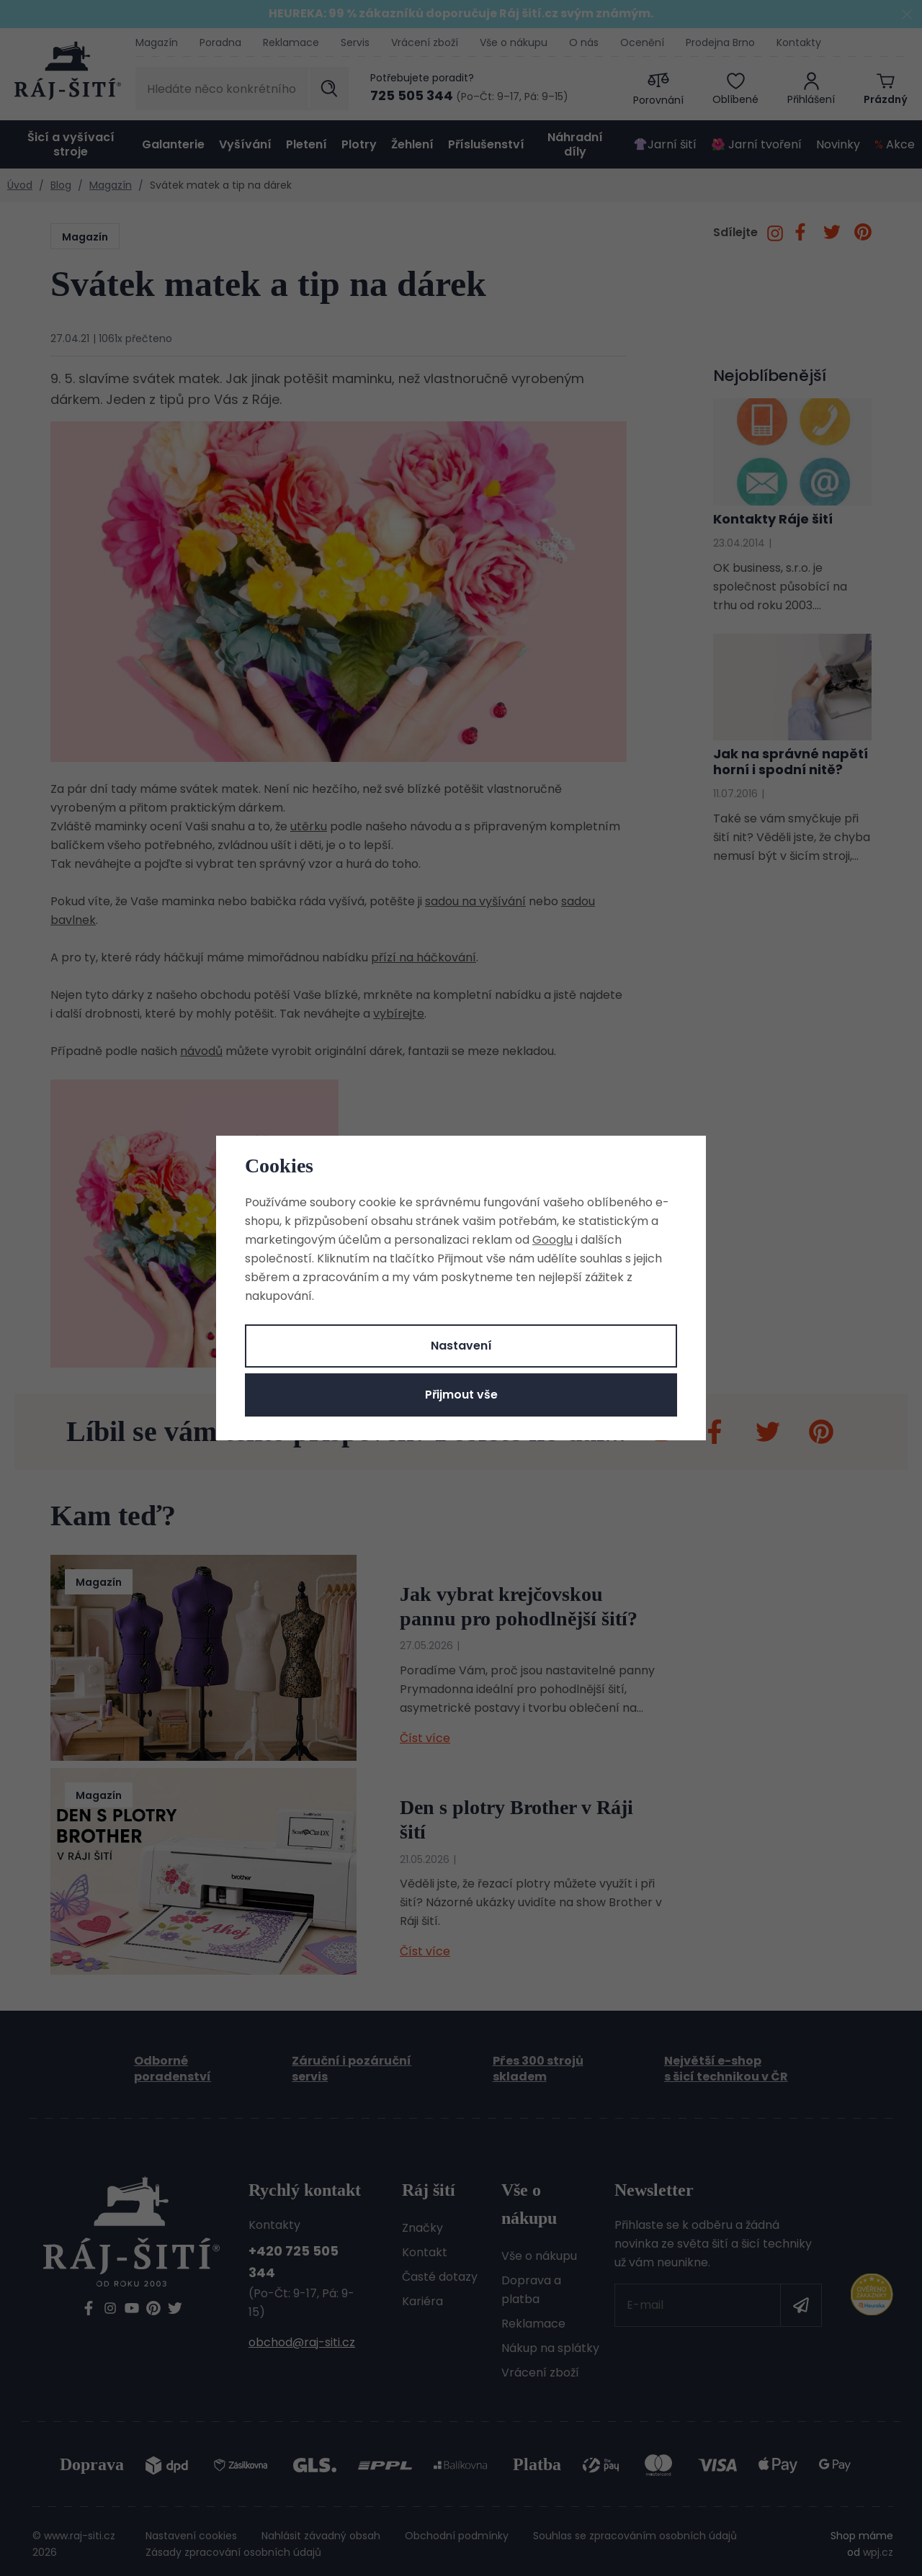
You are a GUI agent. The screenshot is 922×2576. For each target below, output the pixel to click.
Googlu (552, 1239)
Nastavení (461, 1345)
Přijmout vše (461, 1394)
